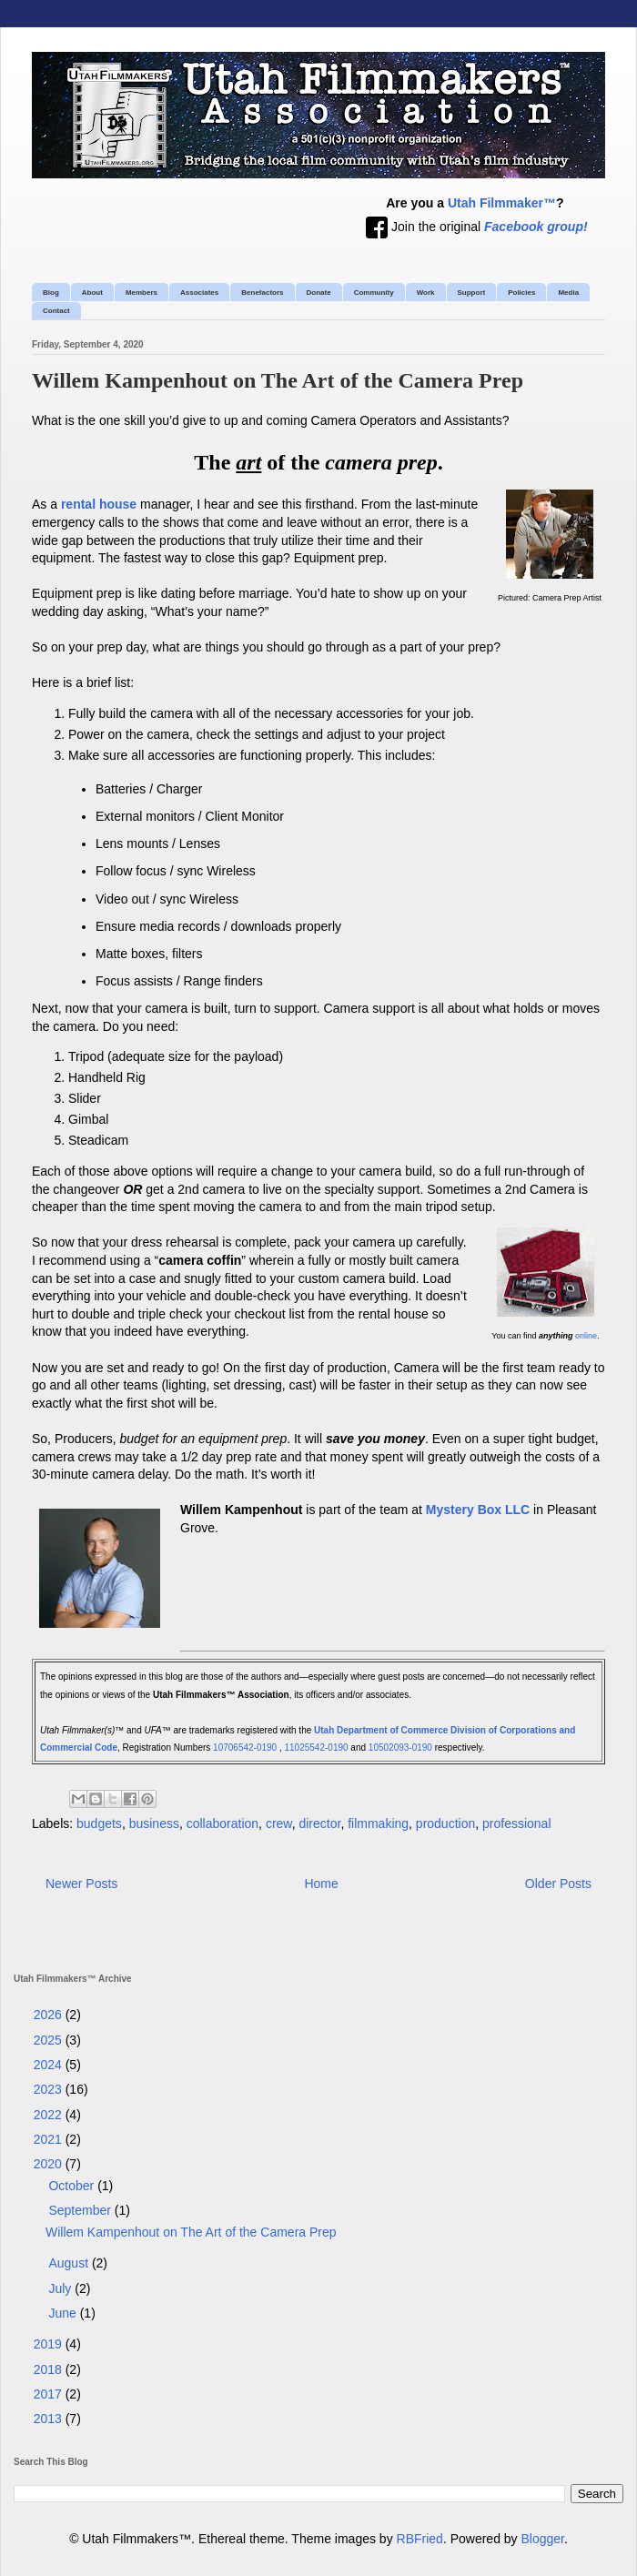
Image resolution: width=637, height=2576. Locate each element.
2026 (50, 2014)
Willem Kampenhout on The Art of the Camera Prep (277, 380)
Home (321, 1883)
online (586, 1335)
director (319, 1823)
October (72, 2185)
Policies (521, 292)
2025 (50, 2040)
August (69, 2263)
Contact (56, 311)
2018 (50, 2369)
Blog (51, 292)
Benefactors (262, 292)
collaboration (222, 1823)
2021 (50, 2139)
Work (426, 292)
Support (472, 292)
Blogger (542, 2538)
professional (516, 1823)
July (61, 2288)
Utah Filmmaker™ (502, 203)
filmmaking (378, 1823)
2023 (50, 2089)
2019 (50, 2344)
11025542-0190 (317, 1748)
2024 (50, 2064)
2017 (50, 2394)
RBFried (420, 2538)
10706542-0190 (245, 1748)
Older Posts (558, 1883)
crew (279, 1823)
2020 (50, 2164)
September (81, 2210)
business (154, 1823)
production (445, 1823)
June (63, 2313)
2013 (50, 2418)
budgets (99, 1823)
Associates (199, 292)
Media (568, 292)
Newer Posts (81, 1883)
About (92, 292)
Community (374, 292)
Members (141, 292)
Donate (319, 292)
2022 (50, 2114)
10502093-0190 (400, 1748)
